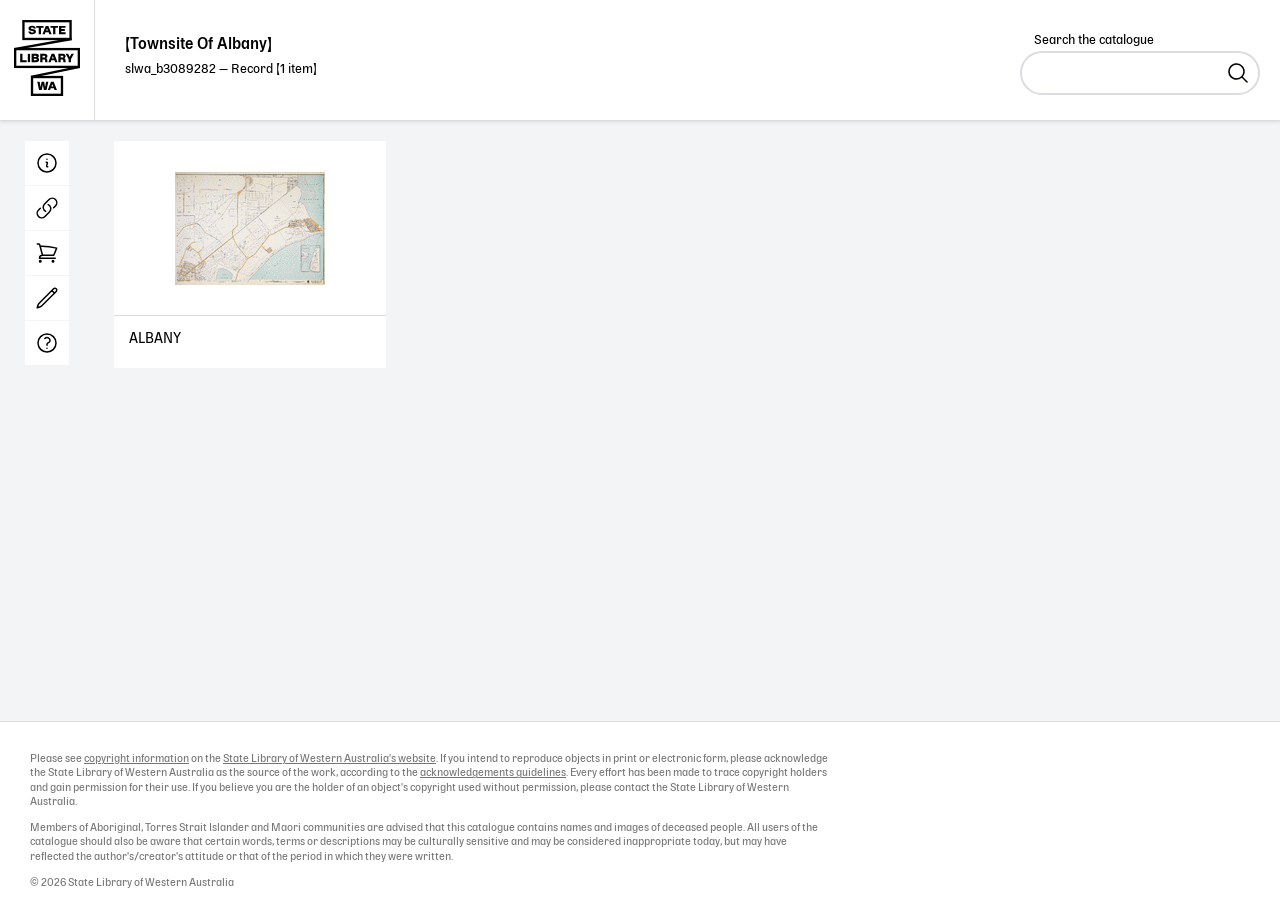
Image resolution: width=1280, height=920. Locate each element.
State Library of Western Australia (47, 60)
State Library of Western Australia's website (329, 759)
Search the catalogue (1094, 40)
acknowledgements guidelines (493, 773)
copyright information (136, 759)
